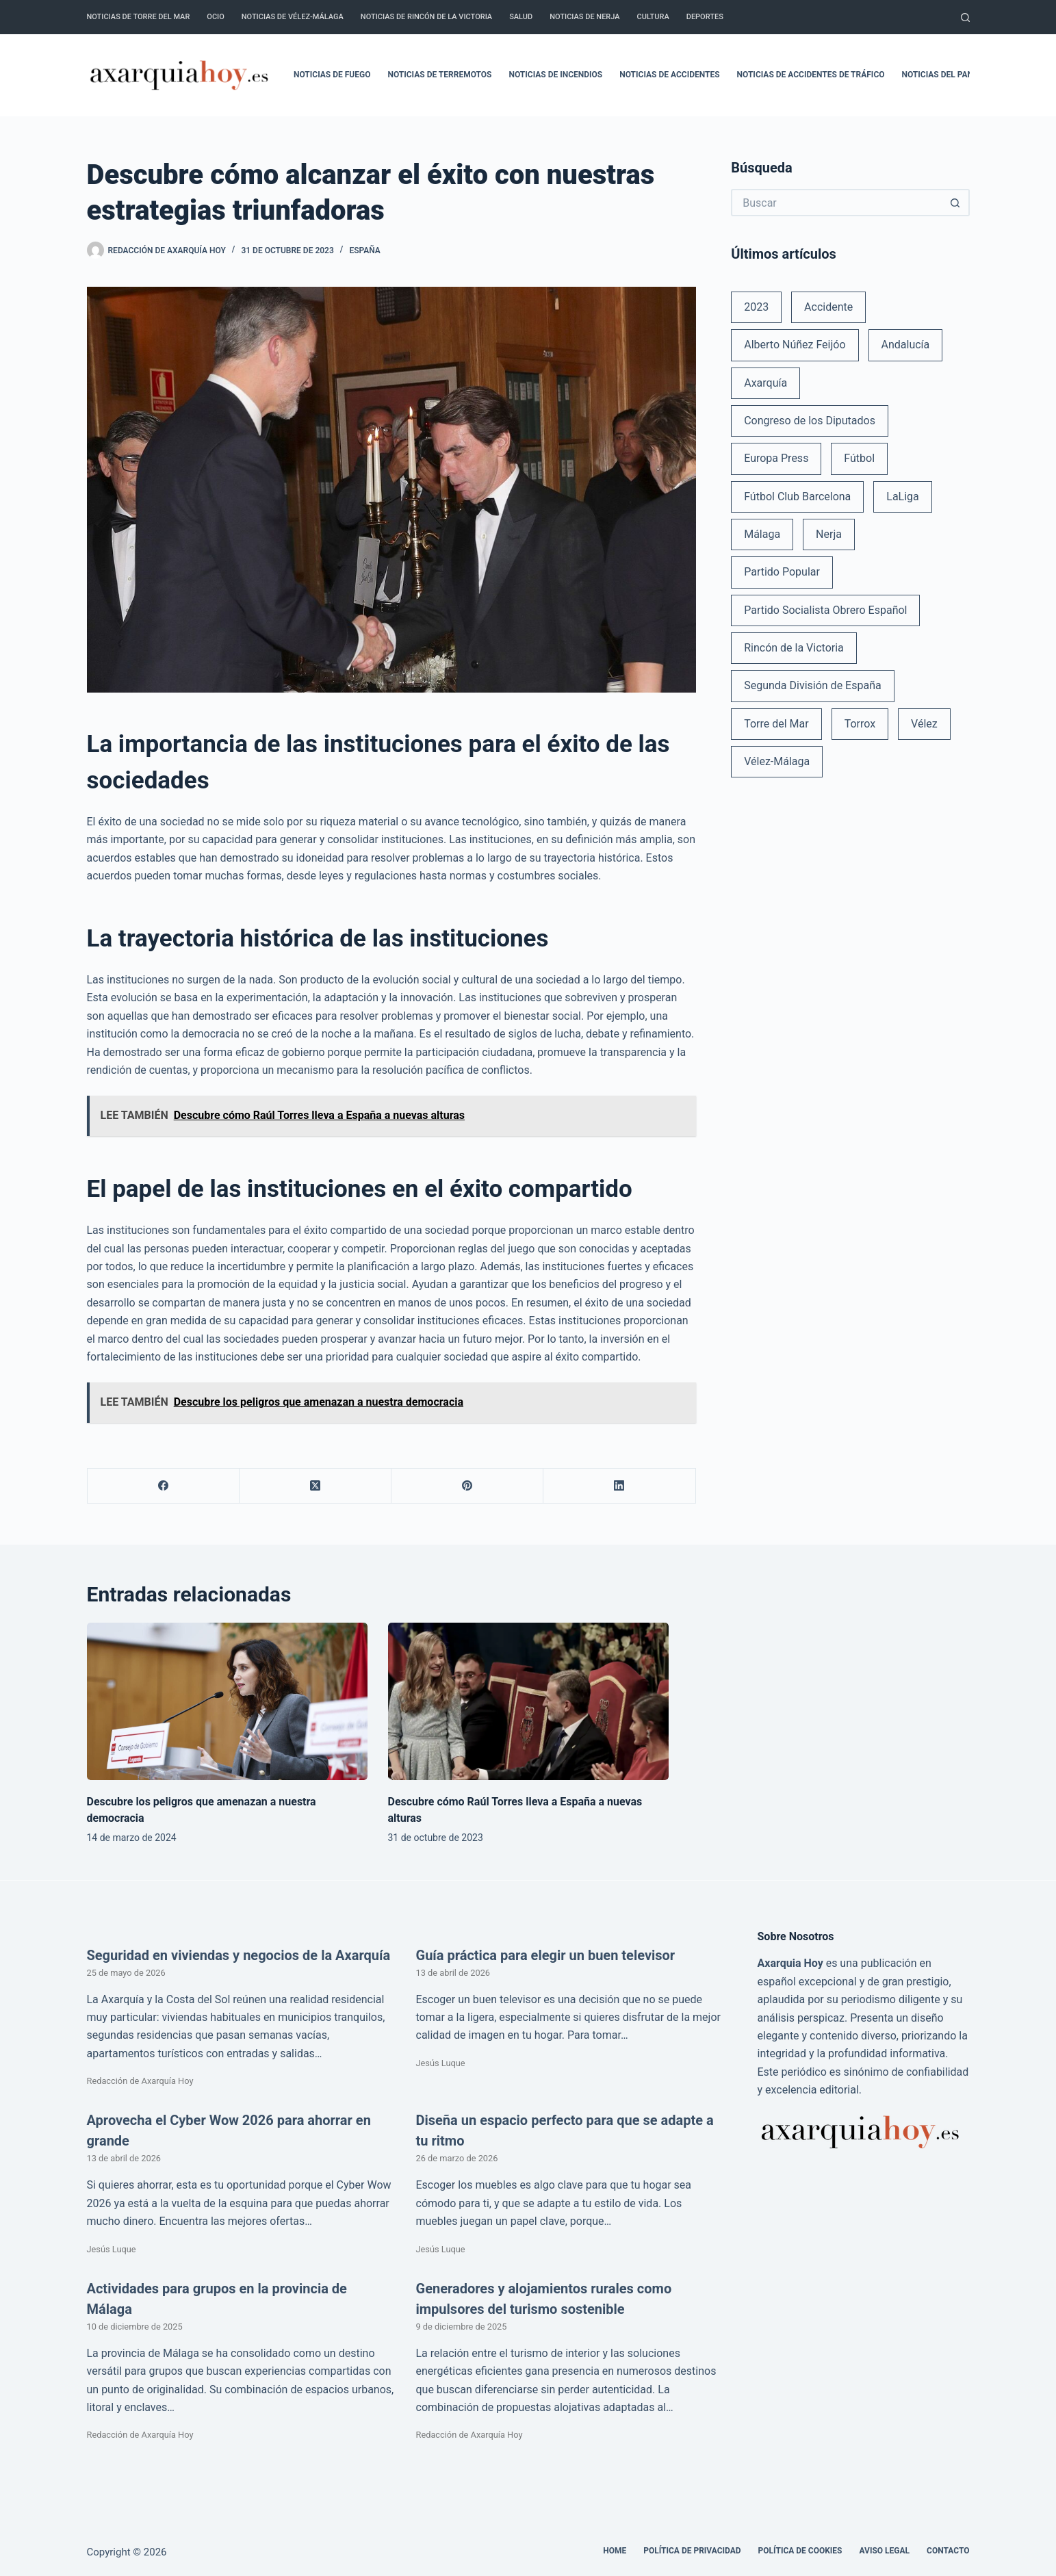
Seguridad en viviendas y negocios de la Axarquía (239, 1955)
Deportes (704, 16)
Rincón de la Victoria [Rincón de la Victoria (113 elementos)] (794, 647)
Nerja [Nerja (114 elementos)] (829, 534)
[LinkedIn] (619, 1486)
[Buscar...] (836, 202)
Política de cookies (800, 2550)
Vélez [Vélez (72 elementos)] (924, 723)
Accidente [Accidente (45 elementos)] (828, 306)
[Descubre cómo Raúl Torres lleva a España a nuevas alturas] (528, 1702)
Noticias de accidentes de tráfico (811, 74)
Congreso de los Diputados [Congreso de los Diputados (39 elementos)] (809, 420)
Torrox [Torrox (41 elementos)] (860, 723)
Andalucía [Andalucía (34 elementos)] (905, 344)
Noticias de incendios (556, 74)
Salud (520, 16)
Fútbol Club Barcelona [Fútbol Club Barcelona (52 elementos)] (797, 496)
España (364, 250)
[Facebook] (164, 1486)
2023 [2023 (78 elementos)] (756, 306)
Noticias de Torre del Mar (138, 16)
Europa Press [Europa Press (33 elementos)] (776, 458)
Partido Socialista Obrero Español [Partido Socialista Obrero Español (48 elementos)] (825, 610)
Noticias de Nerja (584, 16)
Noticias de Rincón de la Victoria (426, 16)
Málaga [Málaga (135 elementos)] (762, 534)
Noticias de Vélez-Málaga (293, 16)
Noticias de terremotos (439, 74)
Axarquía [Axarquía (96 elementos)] (765, 382)
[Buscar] (965, 17)
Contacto (948, 2550)
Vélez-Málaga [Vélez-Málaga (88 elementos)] (777, 761)
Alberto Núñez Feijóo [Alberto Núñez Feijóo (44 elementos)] (794, 344)
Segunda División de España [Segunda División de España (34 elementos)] (812, 685)
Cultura (653, 16)
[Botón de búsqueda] (956, 202)
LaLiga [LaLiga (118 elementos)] (902, 496)
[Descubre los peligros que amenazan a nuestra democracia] (227, 1702)
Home (614, 2550)
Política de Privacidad (692, 2550)
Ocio (215, 16)
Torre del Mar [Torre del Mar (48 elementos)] (776, 723)
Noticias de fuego (332, 74)
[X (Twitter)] (315, 1486)
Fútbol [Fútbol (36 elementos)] (859, 458)
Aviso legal (885, 2550)
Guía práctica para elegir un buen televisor (545, 1955)
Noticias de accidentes (669, 74)
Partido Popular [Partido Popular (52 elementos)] (782, 571)
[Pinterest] (467, 1486)
